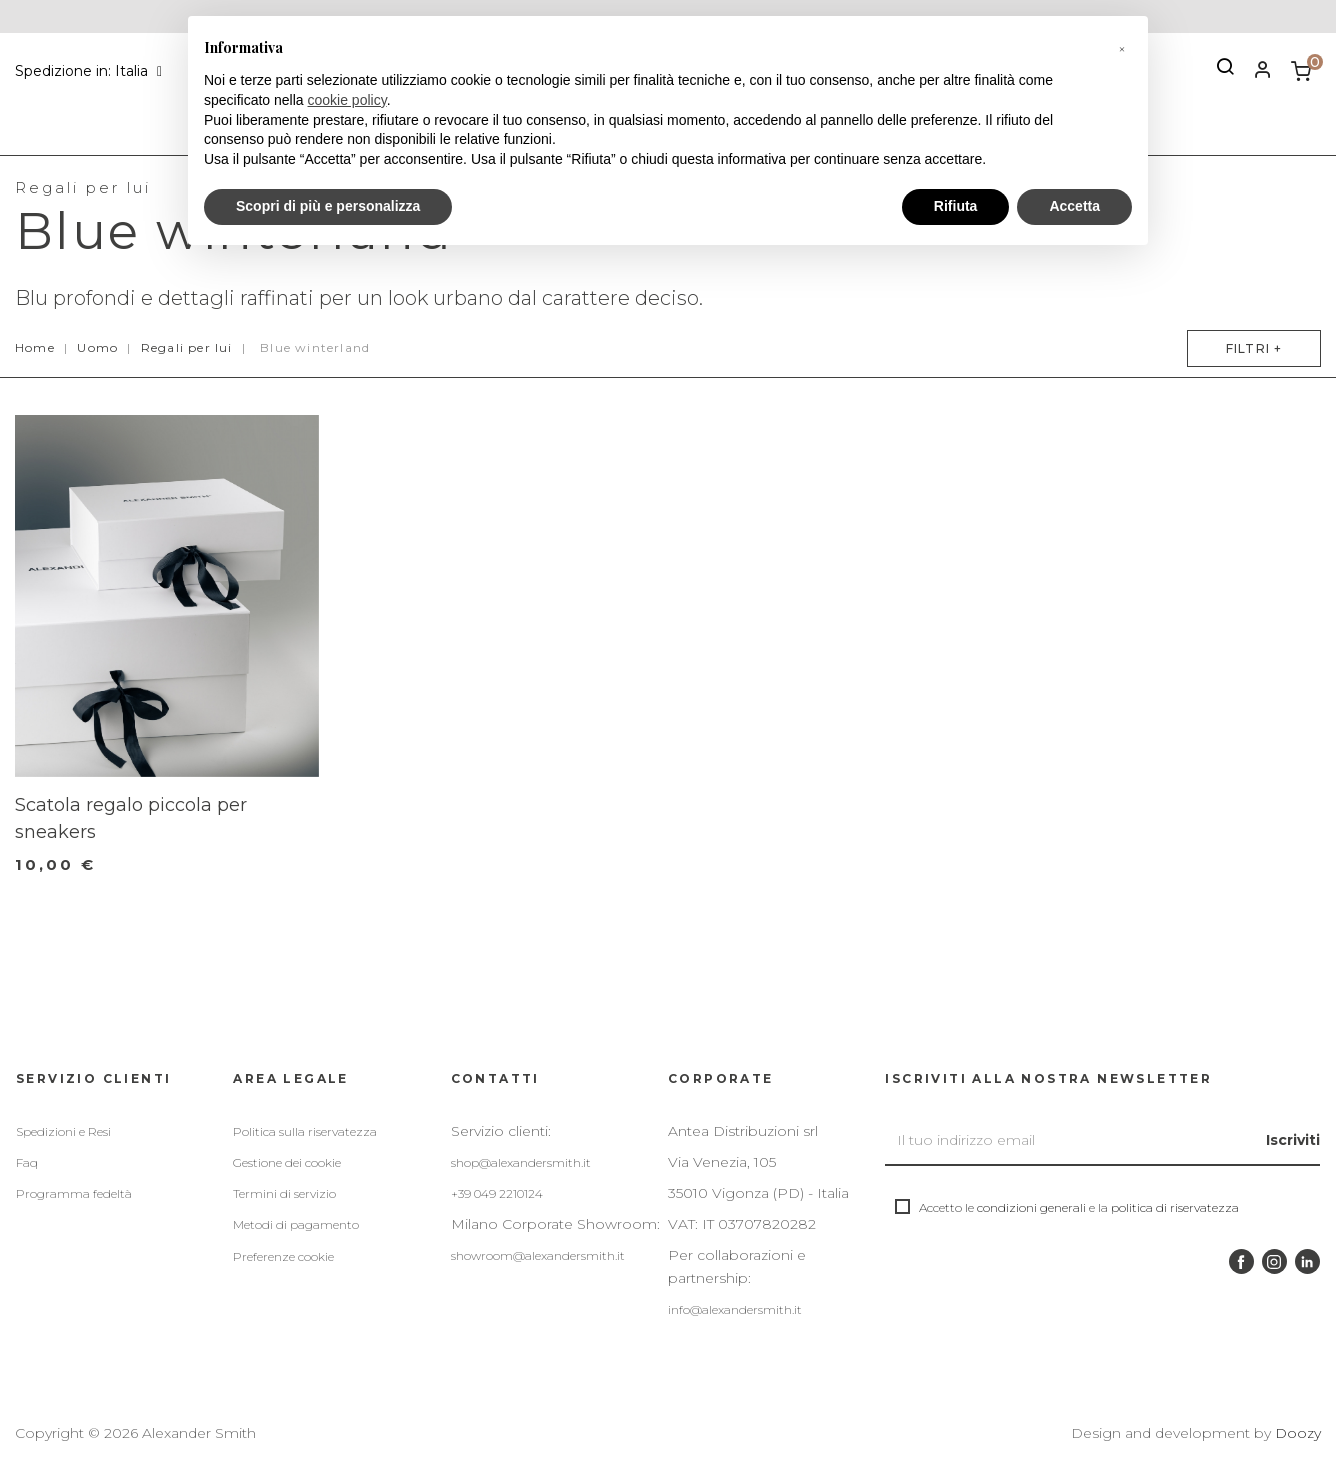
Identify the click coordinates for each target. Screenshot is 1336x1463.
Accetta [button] (1074, 206)
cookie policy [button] (347, 100)
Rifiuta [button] (956, 206)
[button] (1122, 48)
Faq (27, 1162)
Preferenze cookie (283, 1256)
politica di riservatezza (1175, 1207)
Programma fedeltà (74, 1193)
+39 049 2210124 (497, 1193)
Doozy (1298, 1433)
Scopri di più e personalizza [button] (328, 206)
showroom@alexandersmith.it (538, 1255)
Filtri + (1246, 348)
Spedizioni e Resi (63, 1131)
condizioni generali (1031, 1207)
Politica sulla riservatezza (305, 1131)
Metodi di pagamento (296, 1224)
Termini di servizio (284, 1193)
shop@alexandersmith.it (521, 1162)
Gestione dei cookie (287, 1162)
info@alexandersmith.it (735, 1309)
